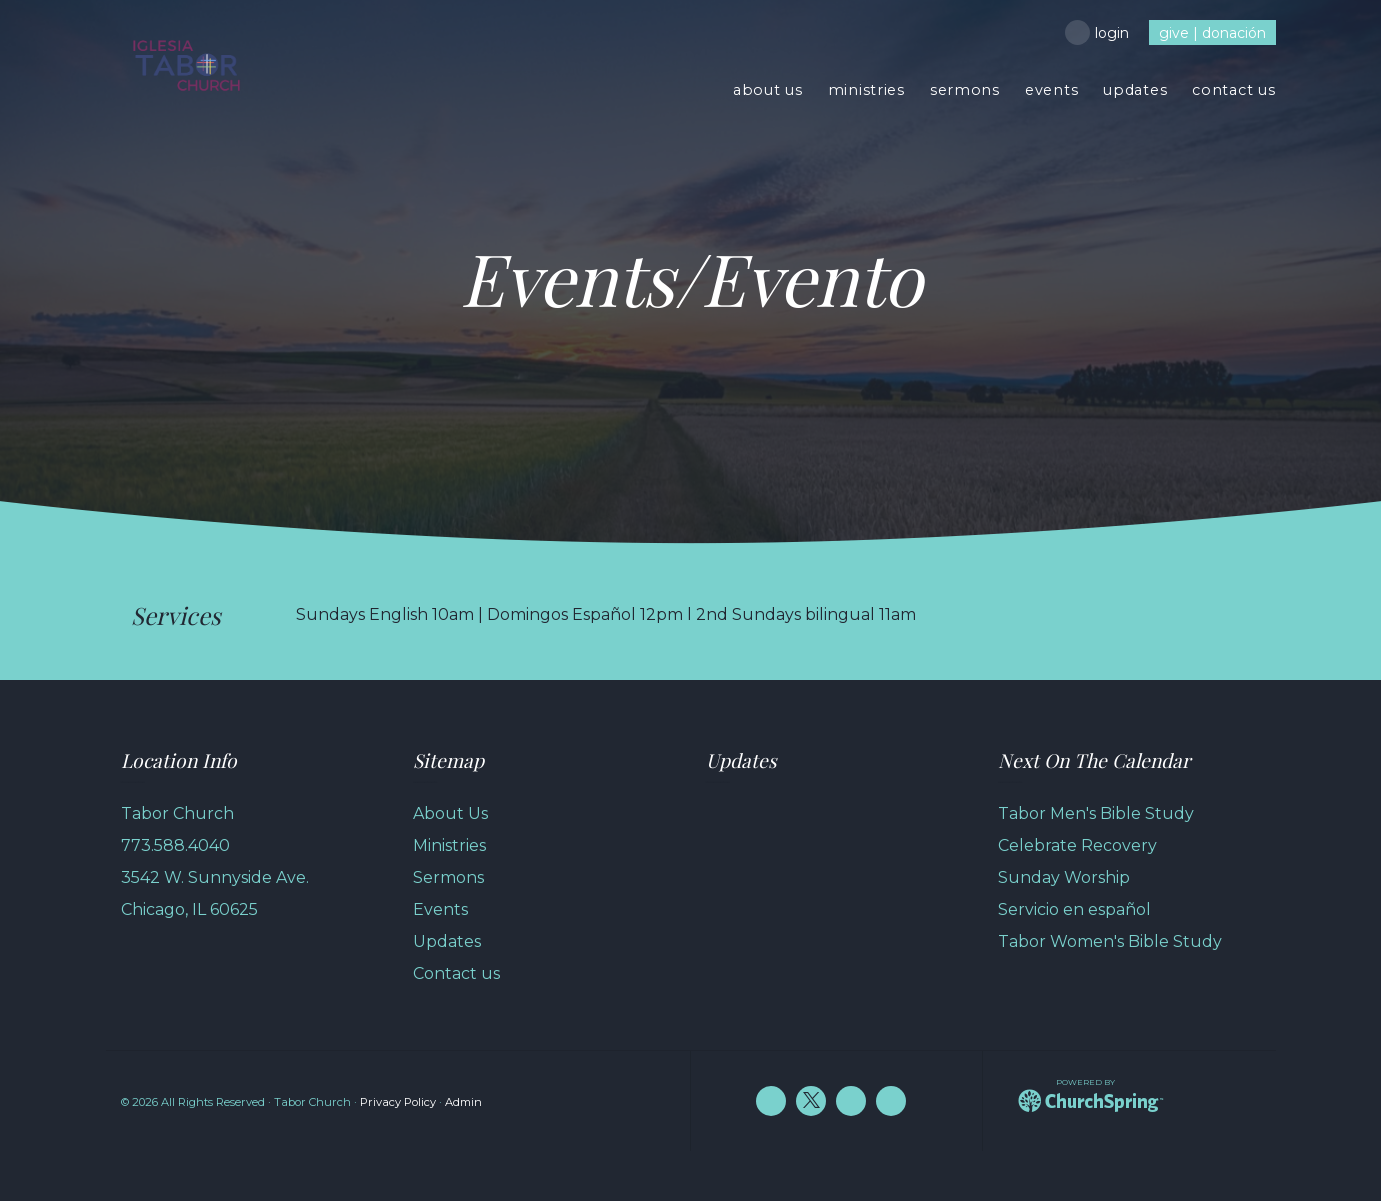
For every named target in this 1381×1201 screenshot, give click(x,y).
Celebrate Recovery (1077, 845)
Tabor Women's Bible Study (1110, 941)
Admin (463, 1102)
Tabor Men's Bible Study (1096, 813)
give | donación (1212, 33)
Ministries (449, 845)
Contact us (456, 973)
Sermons (448, 877)
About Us (450, 813)
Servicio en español (1074, 909)
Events (440, 909)
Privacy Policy (398, 1102)
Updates (447, 941)
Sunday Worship (1064, 877)
